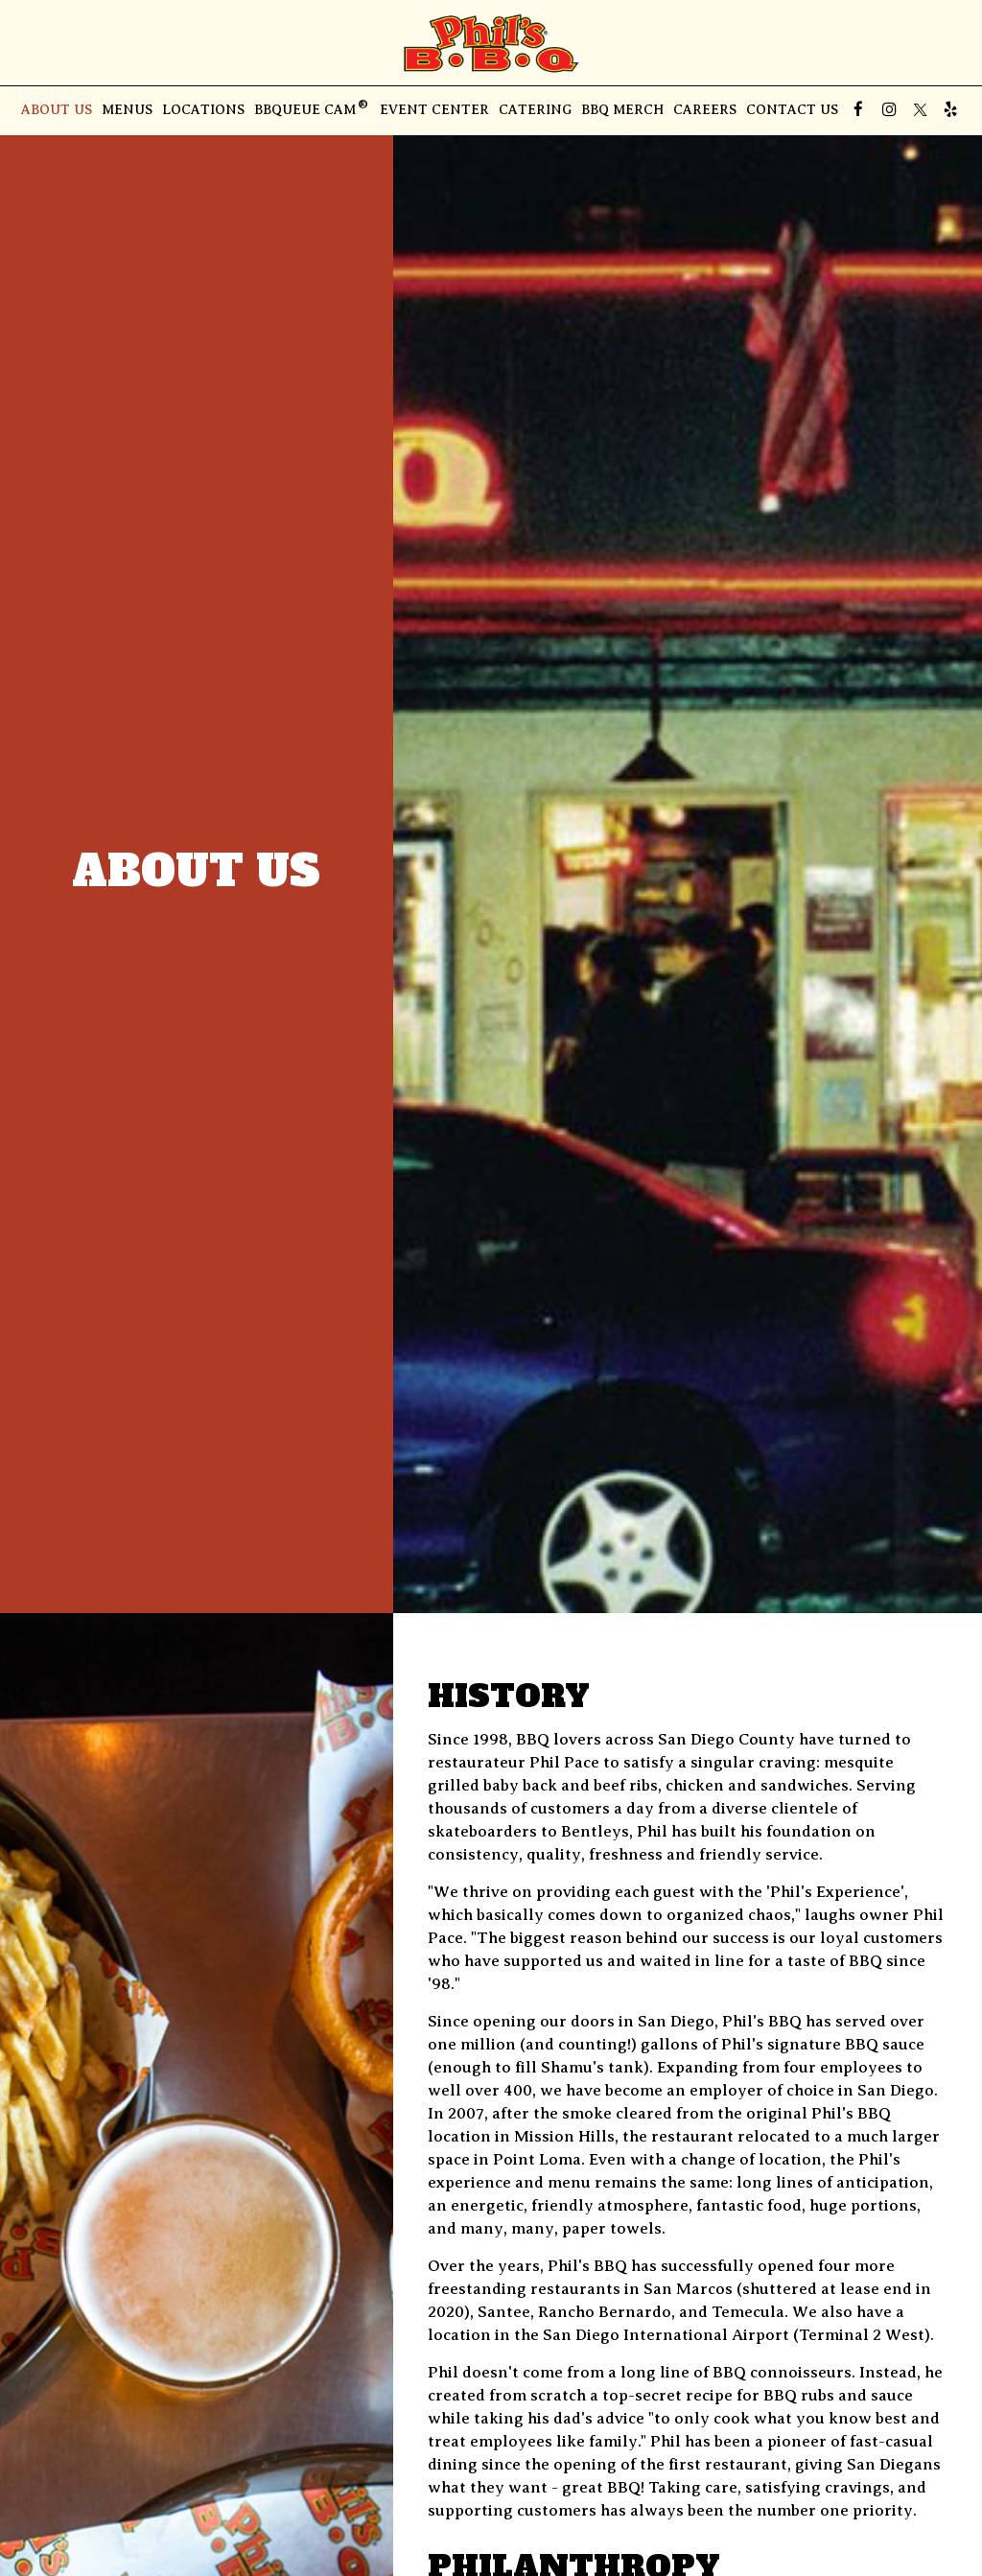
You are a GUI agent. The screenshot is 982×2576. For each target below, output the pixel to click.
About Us (56, 110)
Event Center (434, 110)
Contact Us (792, 110)
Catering (535, 110)
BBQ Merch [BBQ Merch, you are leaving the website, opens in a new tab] (622, 110)
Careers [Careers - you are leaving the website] (704, 110)
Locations (203, 110)
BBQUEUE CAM (312, 109)
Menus (127, 110)
